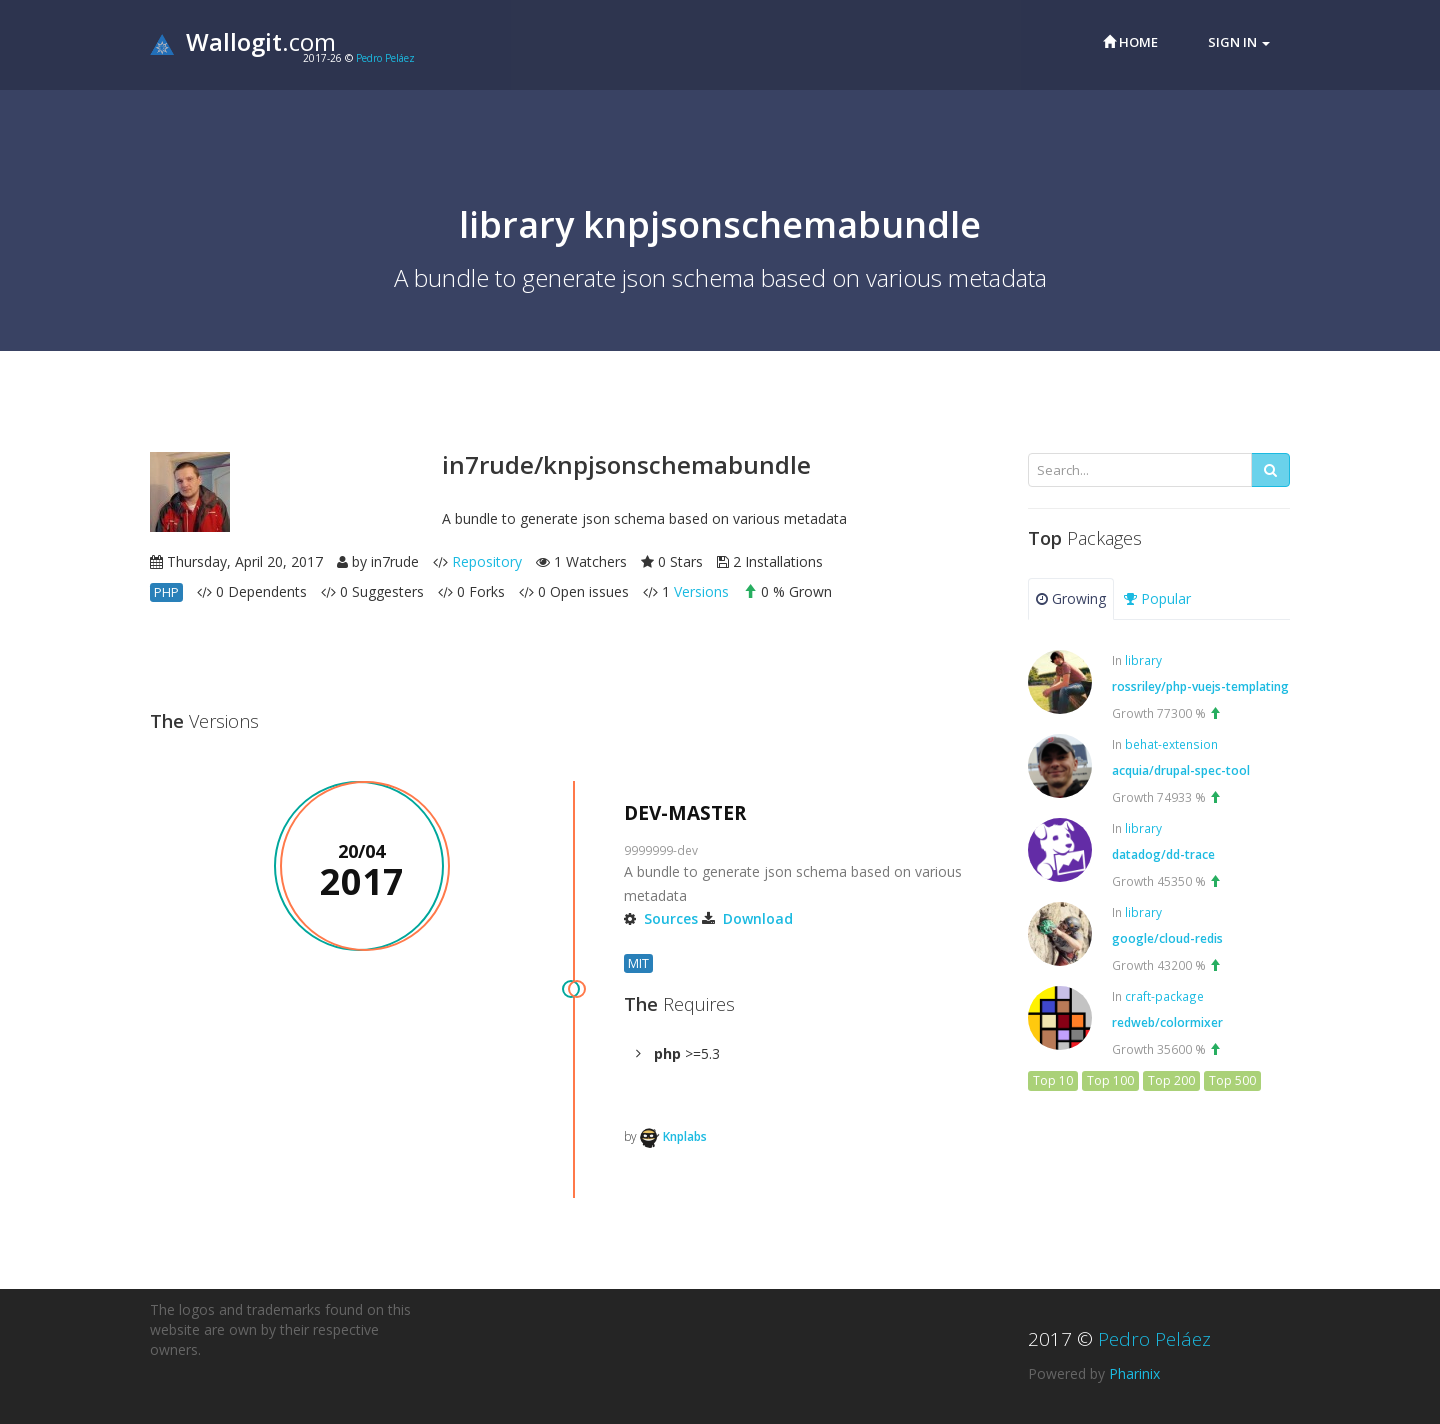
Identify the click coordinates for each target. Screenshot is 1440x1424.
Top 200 (1171, 1080)
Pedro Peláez (385, 58)
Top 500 (1232, 1080)
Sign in (1239, 42)
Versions (701, 591)
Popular (1157, 598)
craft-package (1164, 996)
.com (243, 41)
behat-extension (1171, 744)
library (1143, 660)
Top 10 (1053, 1080)
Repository (487, 561)
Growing (1071, 598)
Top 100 (1110, 1080)
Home (1130, 42)
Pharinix (1134, 1373)
